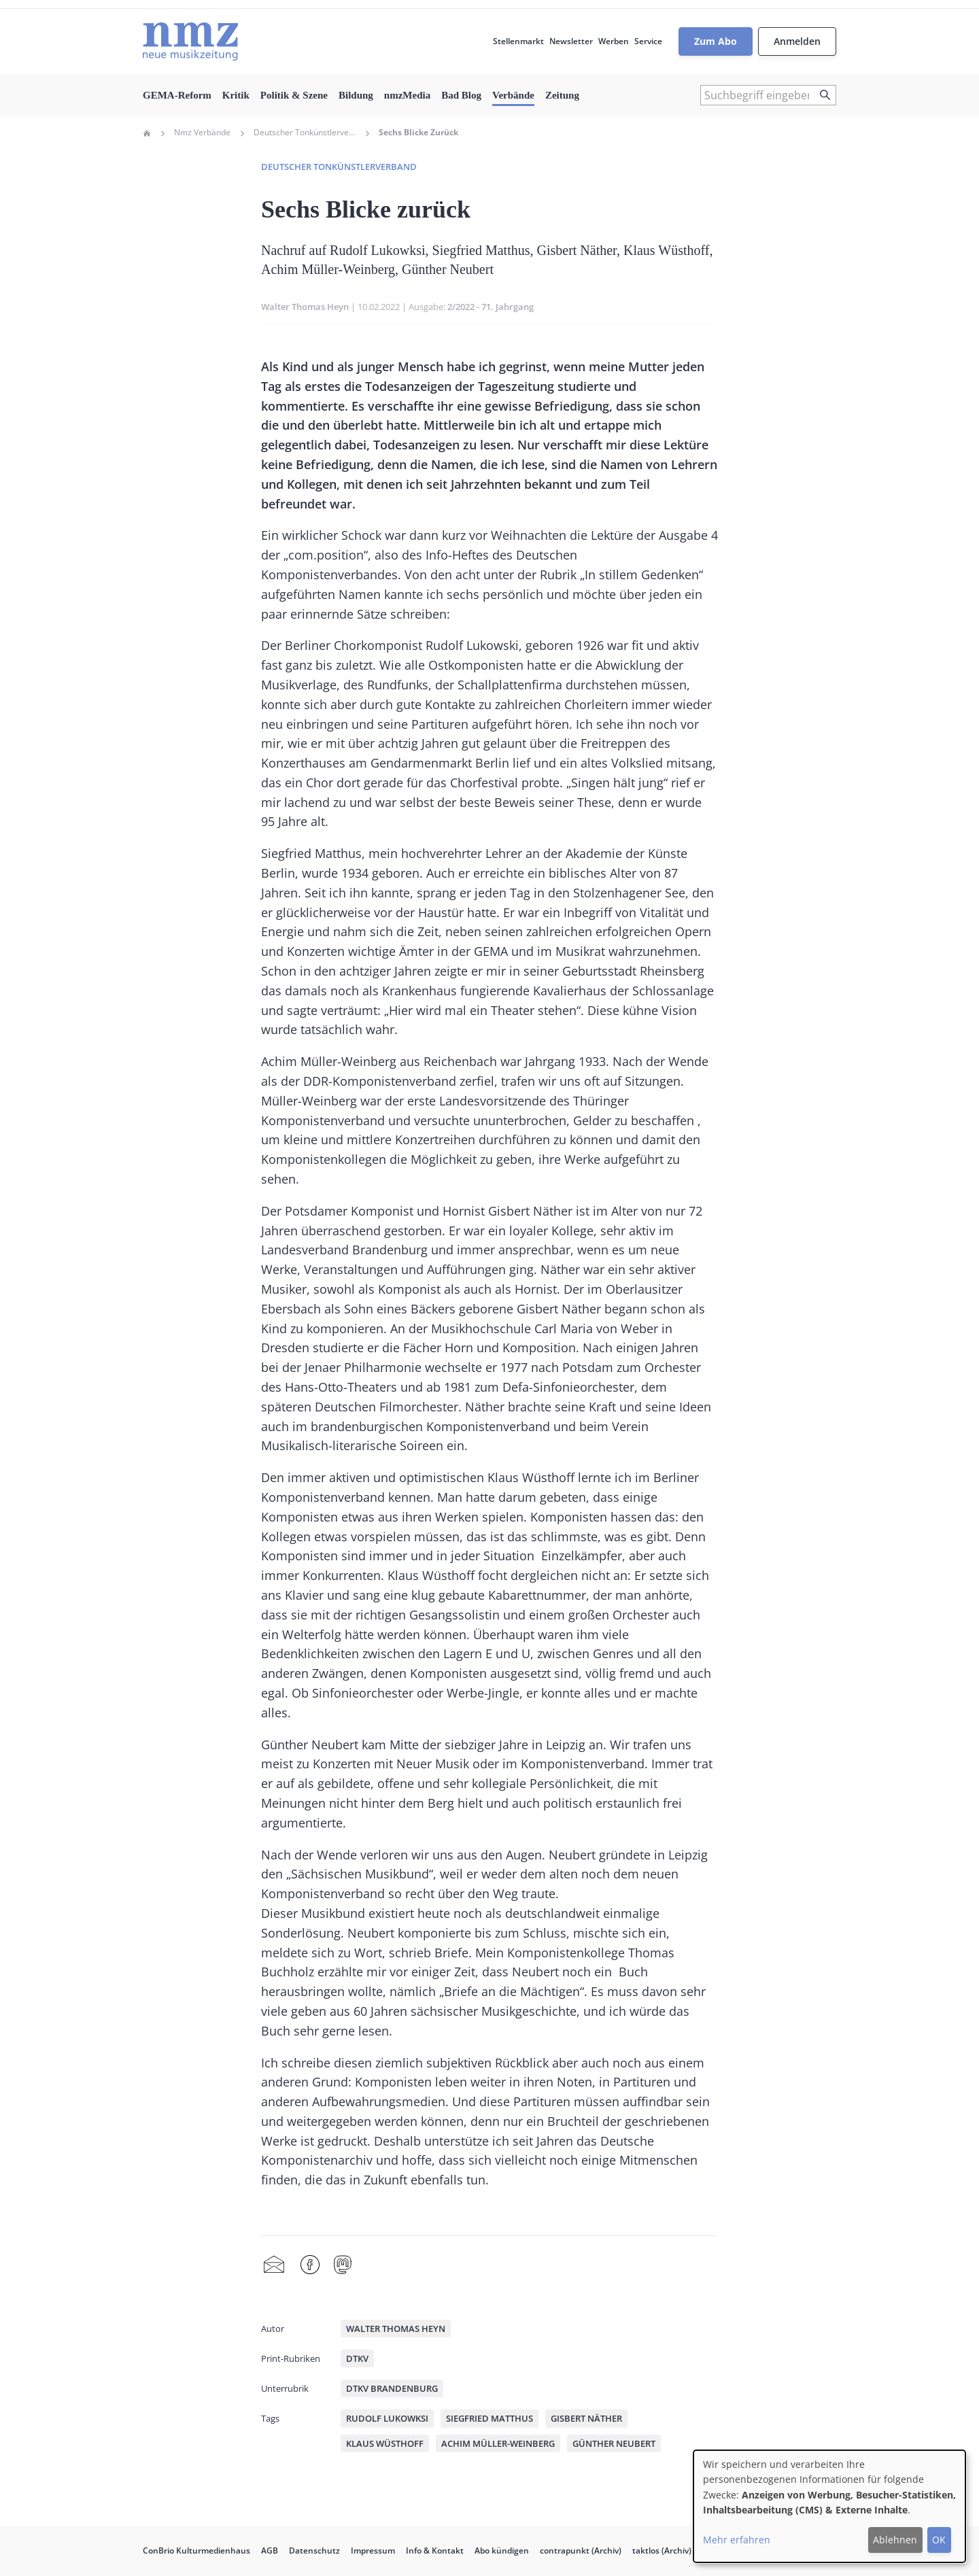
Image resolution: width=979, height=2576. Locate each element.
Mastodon (342, 2265)
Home (147, 133)
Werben (613, 41)
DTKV (357, 2358)
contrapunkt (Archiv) (580, 2550)
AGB (269, 2550)
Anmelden (797, 41)
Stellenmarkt (518, 41)
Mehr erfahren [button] (736, 2539)
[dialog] (829, 2506)
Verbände (513, 95)
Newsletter (571, 41)
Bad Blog (461, 95)
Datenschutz (314, 2550)
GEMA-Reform (177, 95)
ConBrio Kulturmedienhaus (196, 2550)
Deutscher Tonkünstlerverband (305, 132)
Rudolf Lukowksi (387, 2418)
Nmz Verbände (202, 132)
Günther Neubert (613, 2443)
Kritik (236, 95)
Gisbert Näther (586, 2418)
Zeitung (562, 95)
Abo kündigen (502, 2550)
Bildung (356, 95)
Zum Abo (715, 41)
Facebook (310, 2265)
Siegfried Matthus (489, 2418)
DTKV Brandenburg (392, 2388)
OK (939, 2539)
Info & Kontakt (435, 2550)
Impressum (373, 2550)
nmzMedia (407, 95)
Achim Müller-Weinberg (498, 2443)
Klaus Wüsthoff (385, 2443)
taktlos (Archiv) (661, 2550)
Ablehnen (895, 2539)
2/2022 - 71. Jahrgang (490, 306)
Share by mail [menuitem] (274, 2265)
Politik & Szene (294, 95)
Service (648, 41)
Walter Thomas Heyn (305, 306)
